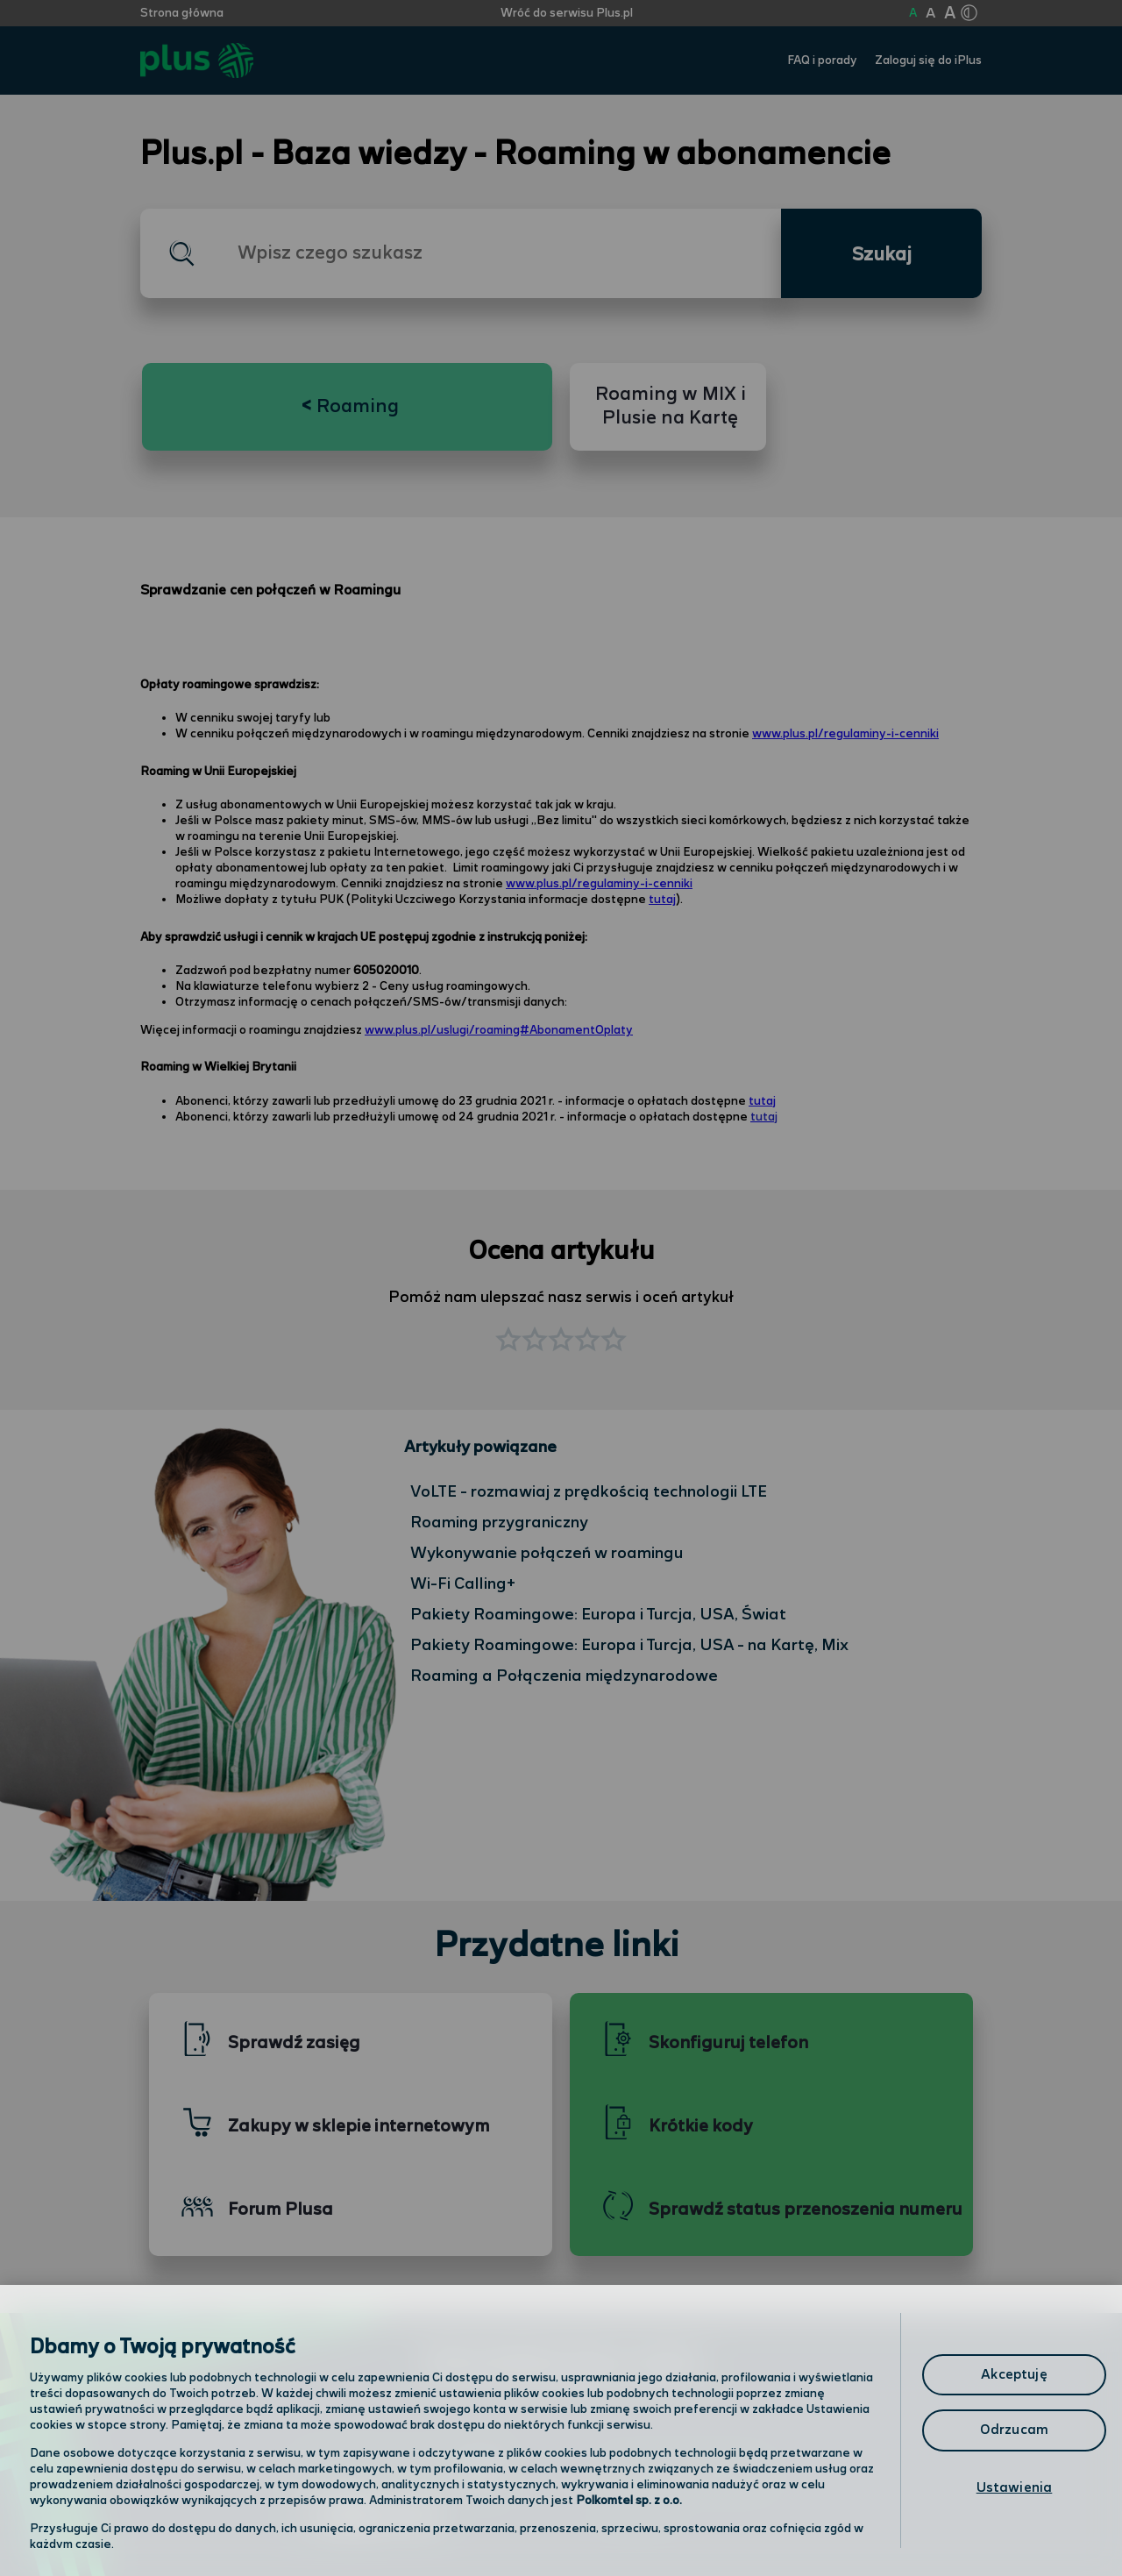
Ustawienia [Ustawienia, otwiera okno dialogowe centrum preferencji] (1014, 2488)
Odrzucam (1014, 2430)
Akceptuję (1014, 2375)
